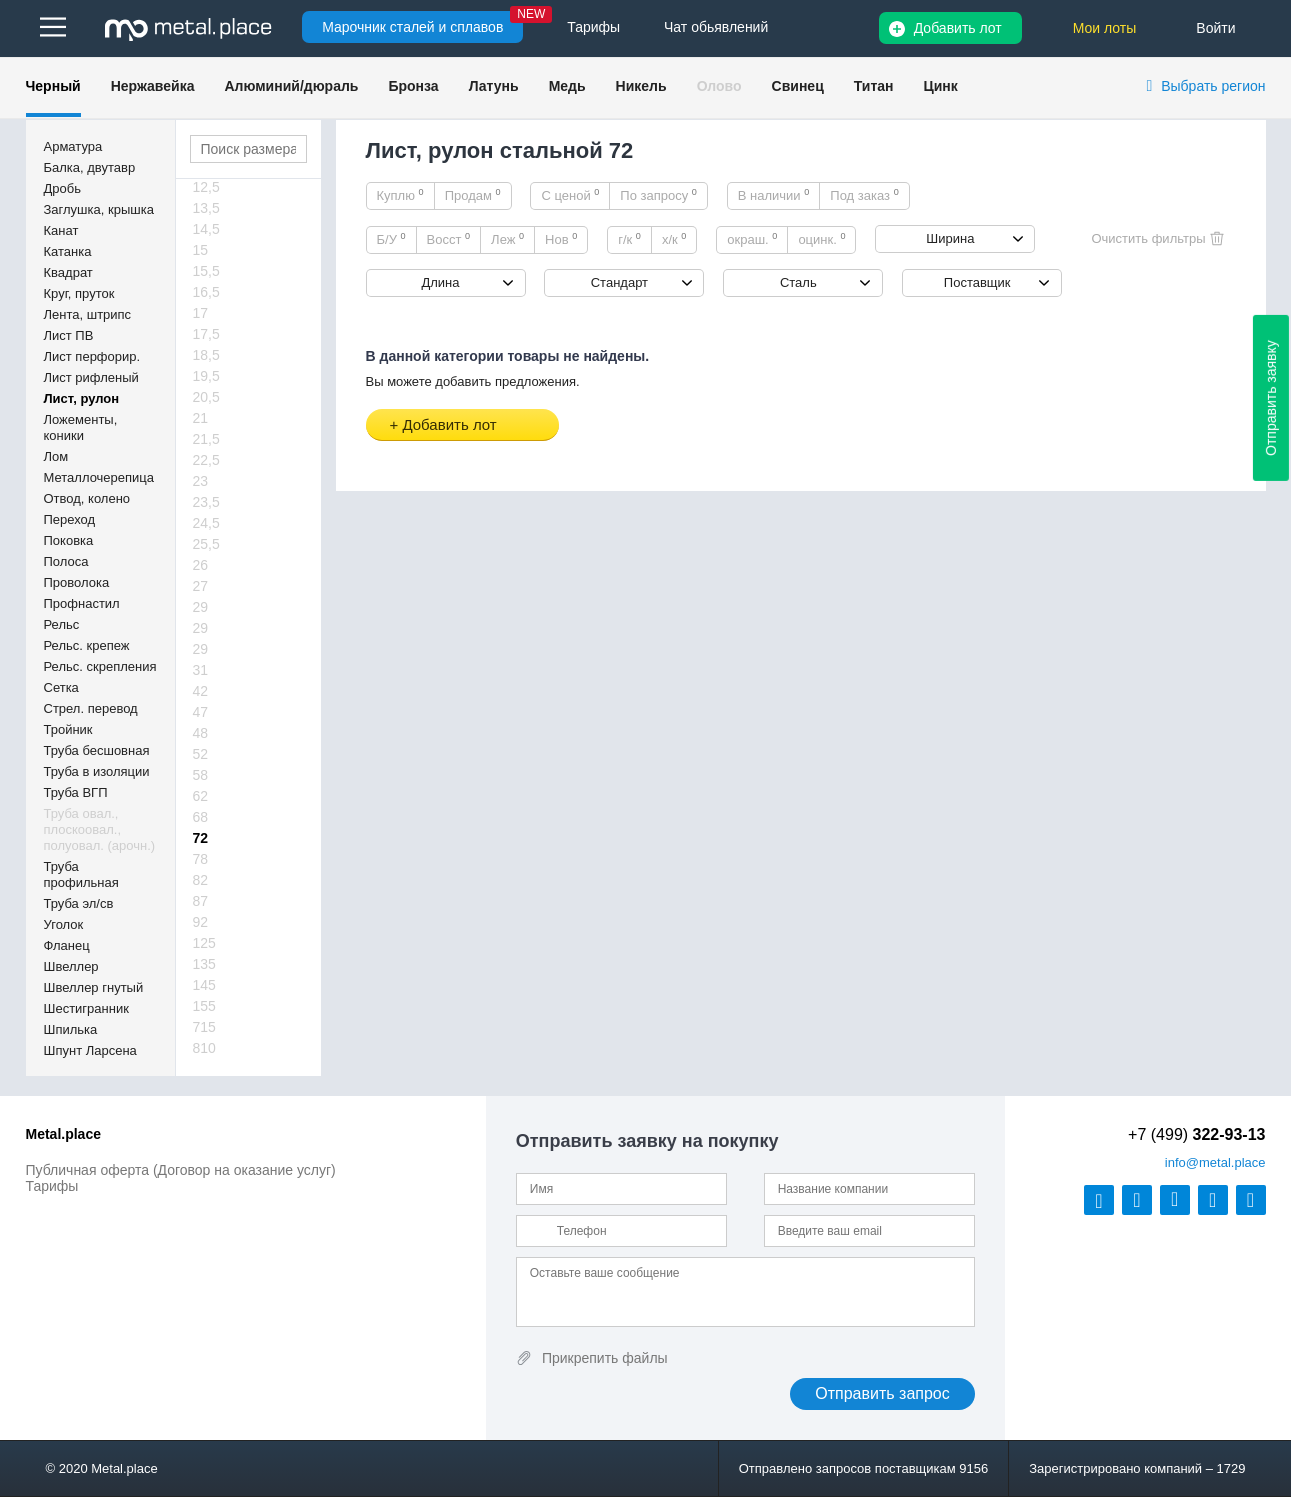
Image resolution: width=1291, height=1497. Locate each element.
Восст (449, 239)
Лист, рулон (82, 398)
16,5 (206, 292)
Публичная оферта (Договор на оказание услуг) (181, 1170)
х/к (674, 239)
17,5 (206, 334)
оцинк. (821, 239)
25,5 (206, 544)
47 (201, 712)
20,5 (206, 397)
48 (201, 733)
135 (204, 964)
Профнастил (82, 603)
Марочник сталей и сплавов (412, 27)
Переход (70, 519)
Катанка (68, 251)
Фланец (67, 945)
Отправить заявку (1271, 398)
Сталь (798, 282)
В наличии (774, 195)
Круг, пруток (79, 293)
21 (201, 418)
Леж (507, 239)
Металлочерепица (99, 477)
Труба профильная (81, 874)
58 (201, 775)
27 (201, 586)
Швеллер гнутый (94, 987)
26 (201, 565)
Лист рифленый (91, 377)
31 (201, 670)
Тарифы (52, 1186)
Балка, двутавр (90, 167)
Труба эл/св (79, 903)
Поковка (69, 540)
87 (201, 901)
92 (201, 922)
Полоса (66, 561)
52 (201, 754)
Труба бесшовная (97, 750)
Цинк (940, 86)
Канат (61, 230)
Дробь (62, 188)
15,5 (206, 271)
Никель (641, 86)
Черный (53, 86)
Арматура (73, 146)
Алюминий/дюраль (291, 86)
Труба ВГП (76, 792)
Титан (874, 86)
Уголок (64, 924)
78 (201, 859)
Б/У (391, 239)
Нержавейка (153, 86)
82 (201, 880)
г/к (629, 239)
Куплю (400, 195)
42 (201, 691)
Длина (440, 282)
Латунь (494, 86)
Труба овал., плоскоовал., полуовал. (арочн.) (100, 829)
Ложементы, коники (81, 427)
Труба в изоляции (97, 771)
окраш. (752, 239)
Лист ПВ (69, 335)
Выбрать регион (1213, 86)
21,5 (206, 439)
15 (201, 250)
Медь (567, 86)
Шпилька (71, 1029)
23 (201, 481)
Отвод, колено (87, 498)
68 (201, 817)
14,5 (206, 229)
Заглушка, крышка (99, 209)
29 (201, 607)
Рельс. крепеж (87, 645)
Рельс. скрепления (100, 666)
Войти (1215, 28)
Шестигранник (86, 1008)
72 (201, 838)
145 (204, 985)
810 (204, 1048)
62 (201, 796)
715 (204, 1027)
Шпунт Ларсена (90, 1050)
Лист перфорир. (92, 356)
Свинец (798, 86)
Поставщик (977, 282)
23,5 (206, 502)
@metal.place (1215, 1162)
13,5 (206, 208)
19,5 (206, 376)
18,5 (206, 355)
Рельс (62, 624)
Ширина (950, 238)
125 (204, 943)
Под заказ (864, 195)
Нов (561, 239)
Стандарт (619, 282)
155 (204, 1006)
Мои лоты (1105, 28)
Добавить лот (958, 28)
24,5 (206, 523)
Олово (719, 86)
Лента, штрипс (88, 314)
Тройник (68, 729)
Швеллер (71, 966)
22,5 (206, 460)
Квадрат (68, 272)
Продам (473, 195)
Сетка (61, 687)
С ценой (570, 195)
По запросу (658, 195)
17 (201, 313)
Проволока (77, 582)
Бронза (413, 86)
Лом (56, 456)
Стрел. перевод (91, 708)
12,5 (206, 187)
